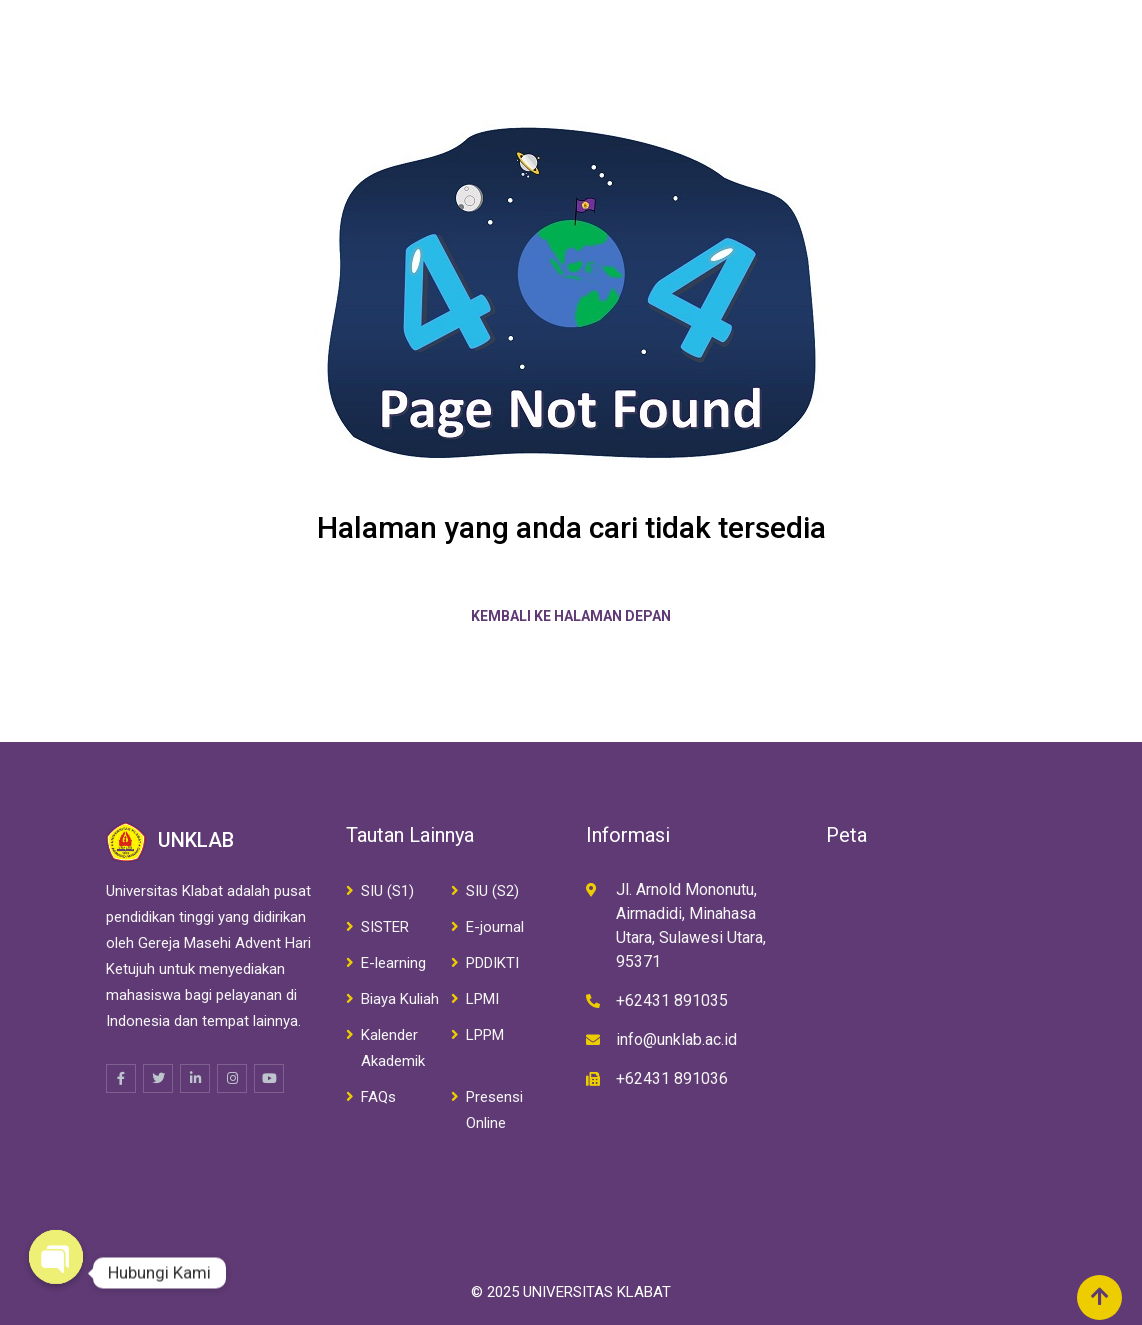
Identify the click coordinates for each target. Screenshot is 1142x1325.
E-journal (495, 927)
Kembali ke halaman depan (571, 616)
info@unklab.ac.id (676, 1039)
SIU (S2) (492, 891)
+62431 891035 (672, 1000)
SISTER (385, 927)
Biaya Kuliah (400, 999)
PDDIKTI (492, 963)
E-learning (393, 963)
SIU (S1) (387, 891)
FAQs (378, 1097)
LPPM (485, 1035)
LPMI (482, 999)
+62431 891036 (672, 1078)
